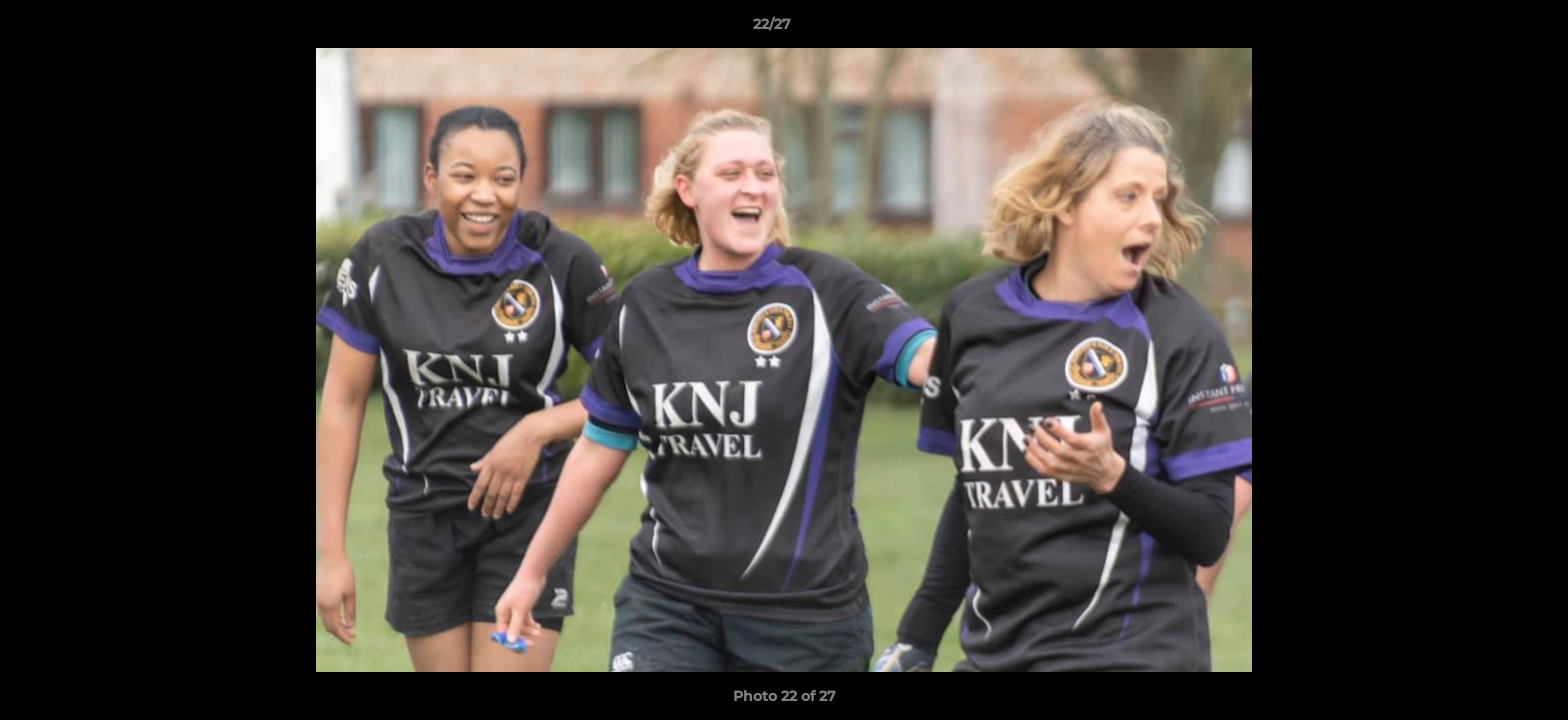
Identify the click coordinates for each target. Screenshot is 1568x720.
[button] (1484, 29)
